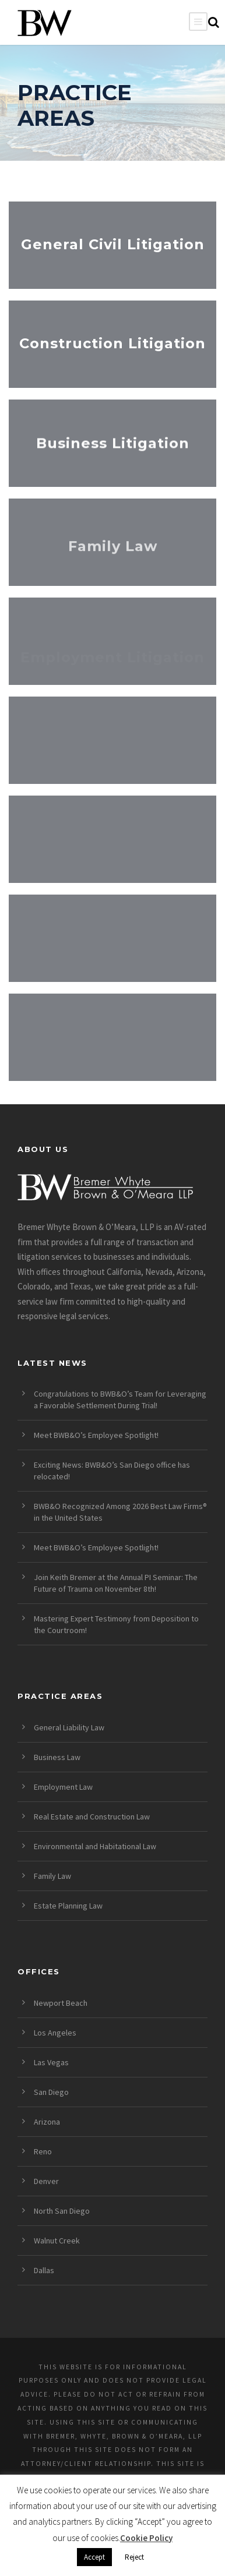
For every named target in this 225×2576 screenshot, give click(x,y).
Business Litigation (112, 445)
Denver (46, 2181)
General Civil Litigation (113, 244)
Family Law (112, 554)
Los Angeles (55, 2032)
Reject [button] (134, 2557)
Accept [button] (94, 2557)
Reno (43, 2151)
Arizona (47, 2121)
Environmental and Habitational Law (95, 1846)
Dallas (44, 2270)
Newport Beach (60, 2003)
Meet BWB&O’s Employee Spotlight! (96, 1435)
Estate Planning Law (68, 1905)
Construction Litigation (112, 343)
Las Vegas (51, 2062)
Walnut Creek (57, 2240)
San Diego (51, 2092)
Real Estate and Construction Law (92, 1816)
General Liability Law (69, 1727)
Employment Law (63, 1787)
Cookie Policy (146, 2537)
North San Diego (62, 2211)
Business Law (57, 1757)
